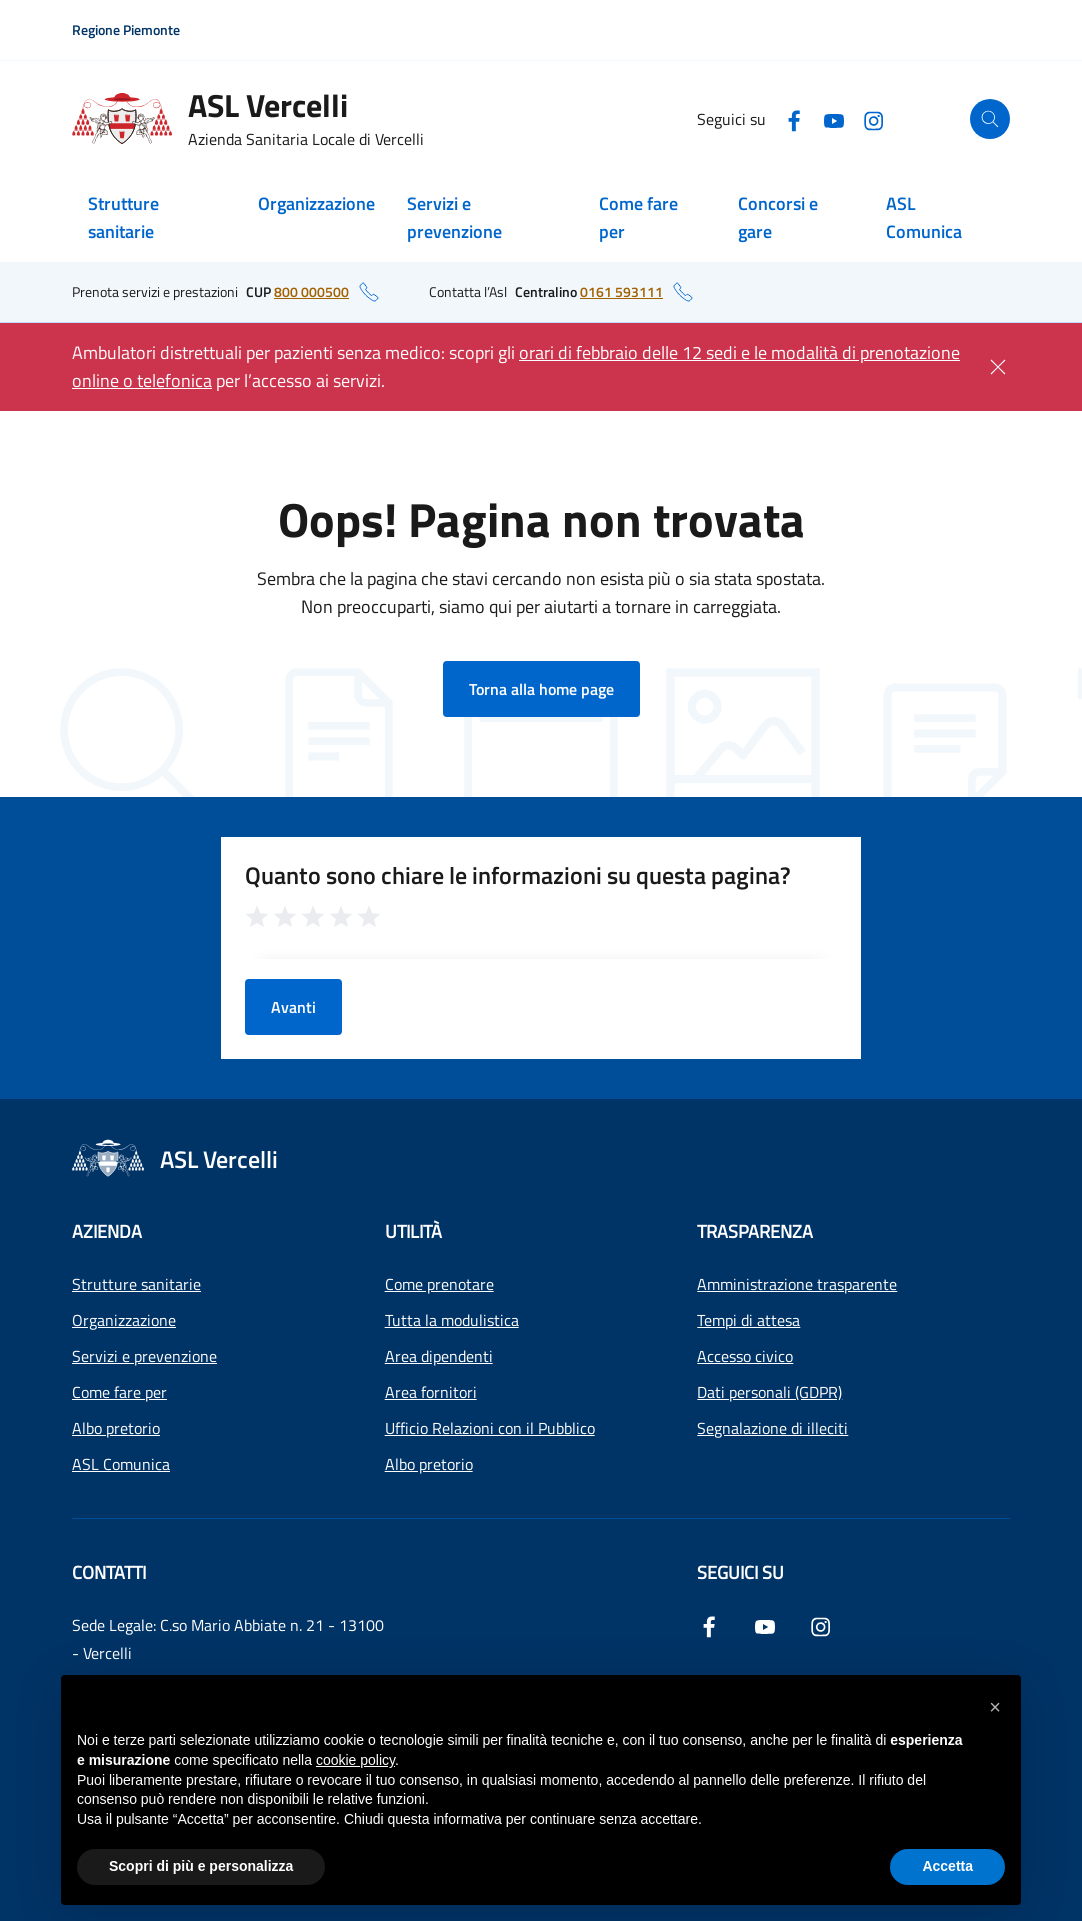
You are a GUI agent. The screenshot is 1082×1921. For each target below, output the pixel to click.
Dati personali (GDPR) (769, 1392)
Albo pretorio (116, 1428)
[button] (995, 1707)
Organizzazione (316, 203)
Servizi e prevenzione (454, 217)
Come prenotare (439, 1284)
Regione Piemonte (126, 29)
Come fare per (638, 217)
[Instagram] (874, 118)
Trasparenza (755, 1231)
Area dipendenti (439, 1356)
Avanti (293, 1007)
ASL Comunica (924, 217)
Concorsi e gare (778, 217)
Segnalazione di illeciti (772, 1428)
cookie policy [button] (355, 1760)
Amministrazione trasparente (797, 1284)
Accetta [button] (947, 1866)
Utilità (413, 1231)
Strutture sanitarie (123, 217)
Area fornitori (431, 1392)
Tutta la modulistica (452, 1320)
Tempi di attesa (748, 1320)
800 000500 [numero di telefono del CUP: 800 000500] (311, 291)
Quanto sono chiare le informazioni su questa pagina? (518, 875)
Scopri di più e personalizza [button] (201, 1866)
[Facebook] (794, 118)
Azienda (107, 1231)
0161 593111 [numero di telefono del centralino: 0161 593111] (621, 291)
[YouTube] (834, 118)
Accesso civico (745, 1356)
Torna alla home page (541, 689)
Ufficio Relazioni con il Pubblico (490, 1428)
